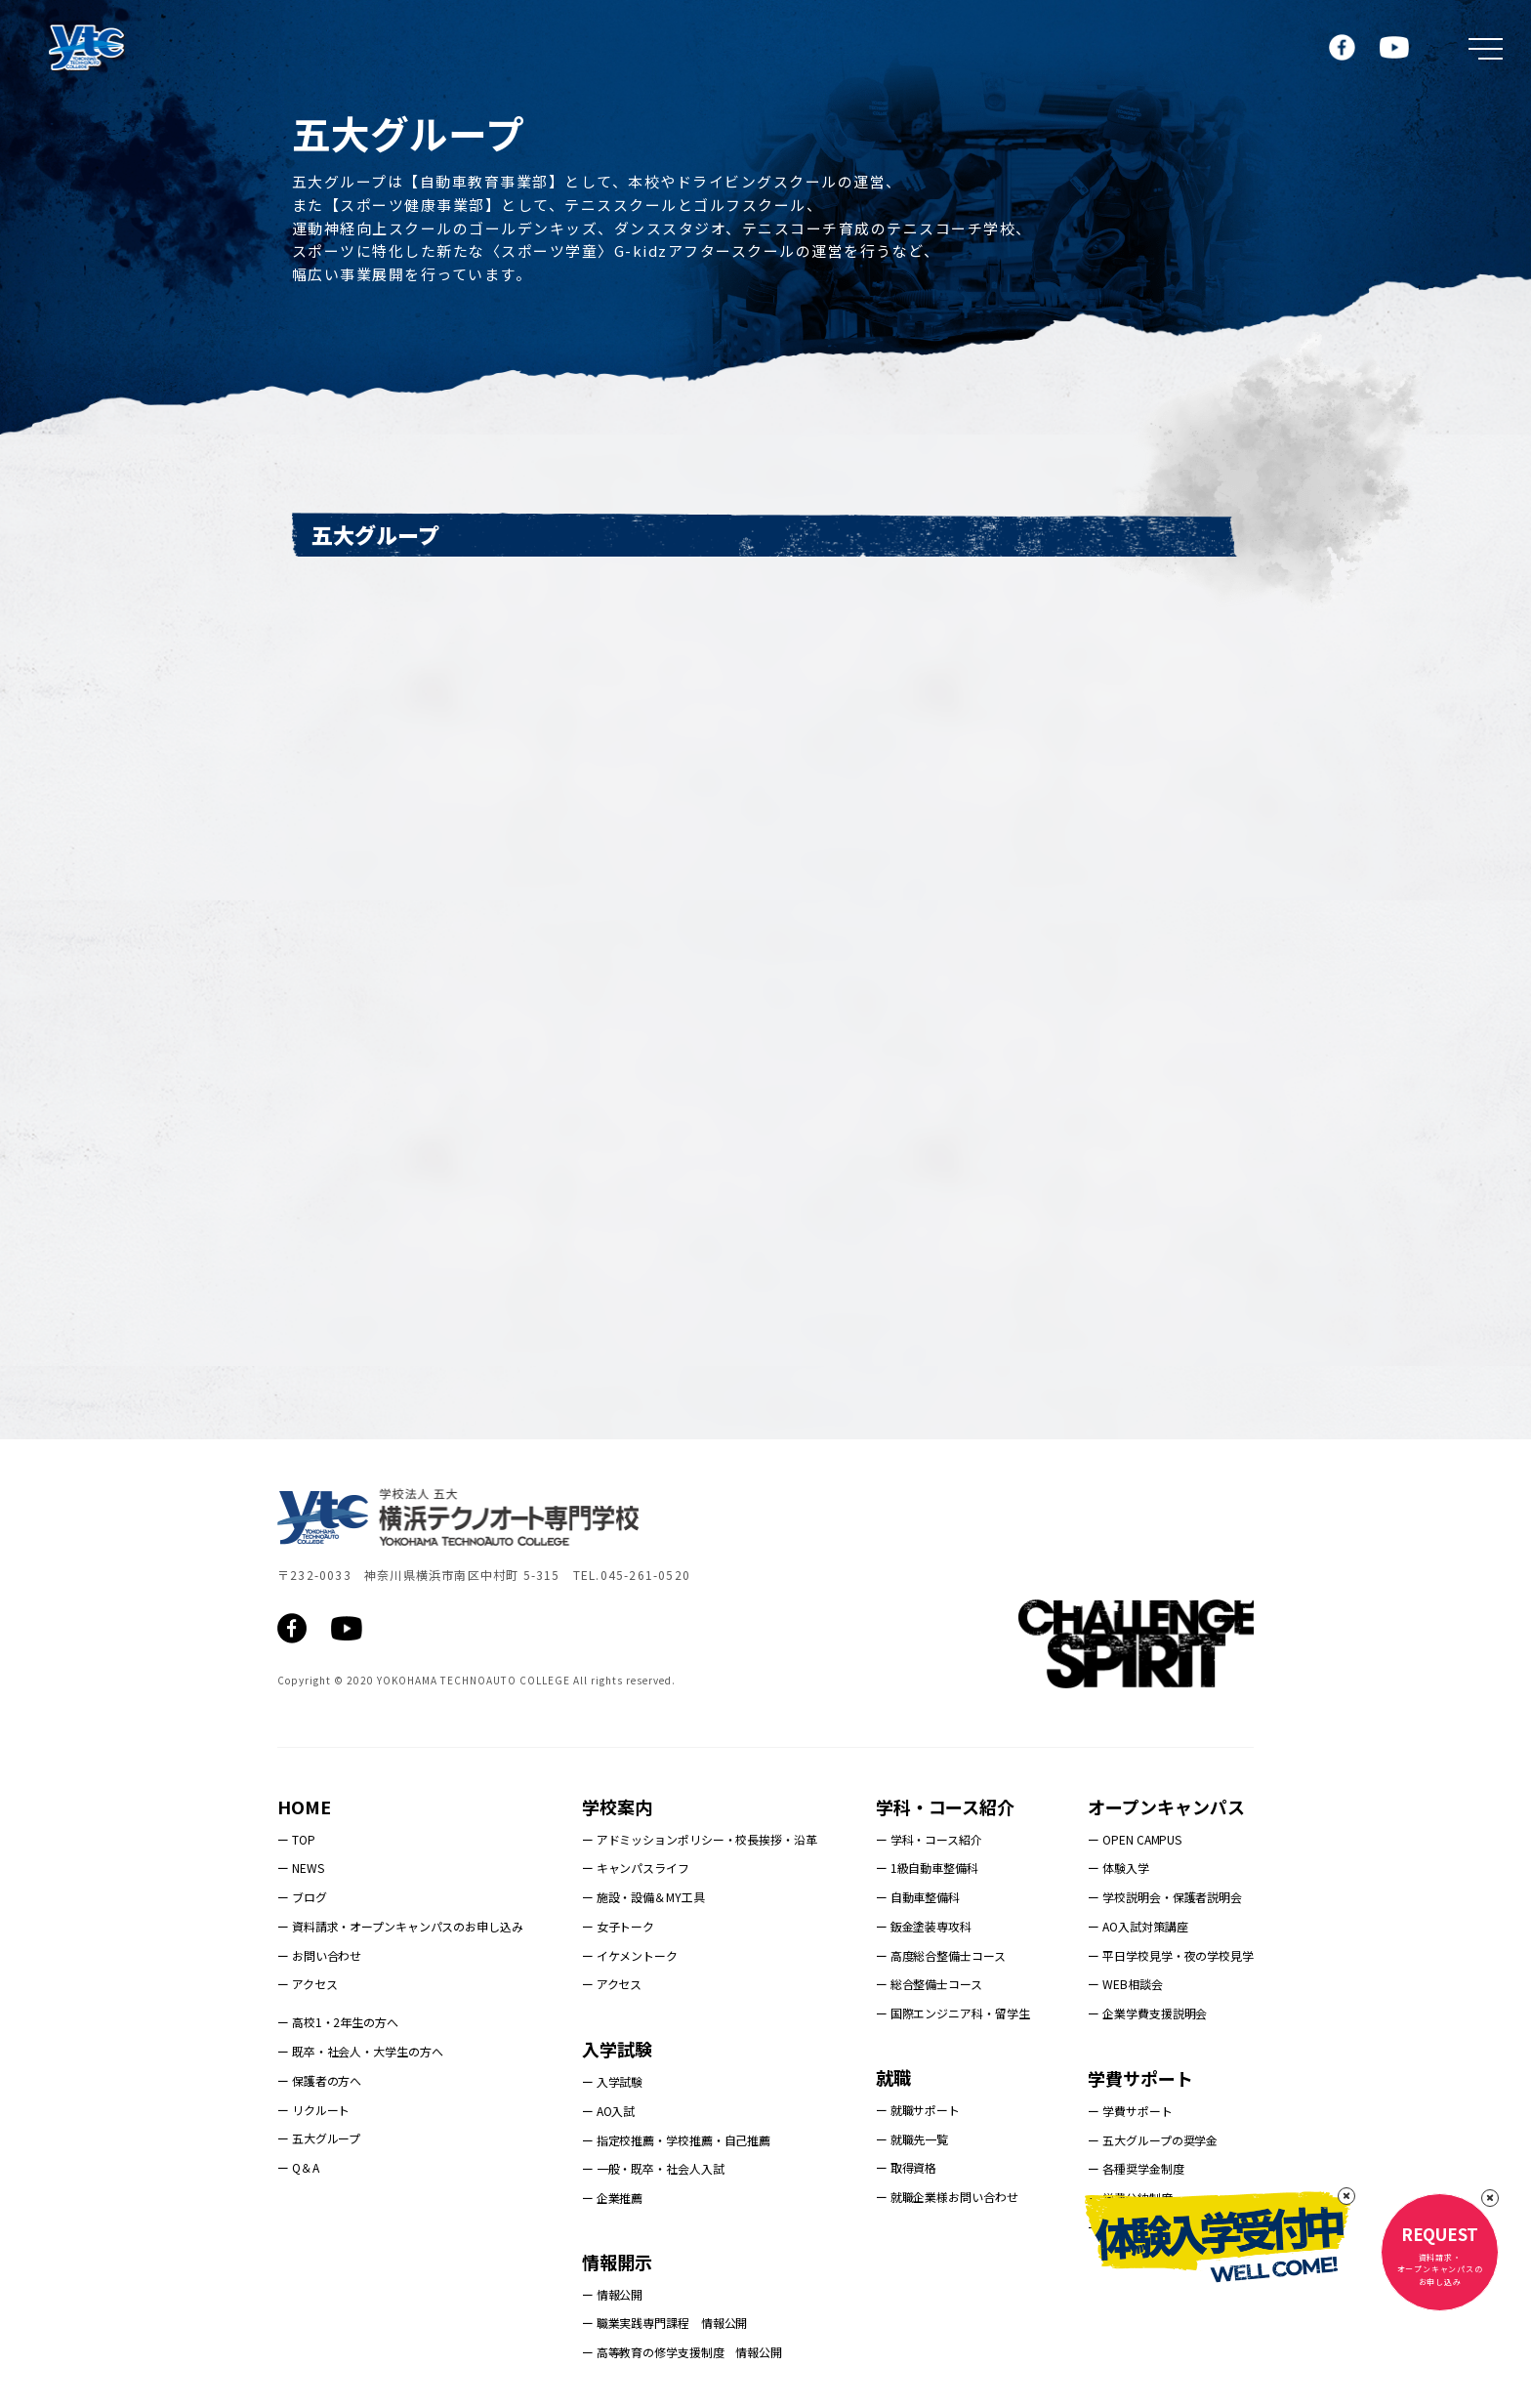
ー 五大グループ (318, 2138)
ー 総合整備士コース (929, 1983)
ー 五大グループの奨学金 (1153, 2140)
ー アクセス (307, 1983)
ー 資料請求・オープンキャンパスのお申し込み (400, 1926)
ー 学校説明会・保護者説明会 (1165, 1897)
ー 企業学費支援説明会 (1147, 2013)
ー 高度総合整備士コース (941, 1955)
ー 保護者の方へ (319, 2080)
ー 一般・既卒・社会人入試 (653, 2168)
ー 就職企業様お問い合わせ (947, 2196)
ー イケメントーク (630, 1955)
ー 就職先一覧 (912, 2139)
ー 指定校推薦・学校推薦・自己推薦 (676, 2140)
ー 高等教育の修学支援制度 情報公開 (682, 2352)
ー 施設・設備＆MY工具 (643, 1897)
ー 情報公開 (612, 2294)
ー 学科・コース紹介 (929, 1839)
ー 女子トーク (618, 1926)
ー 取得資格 (906, 2167)
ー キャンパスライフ (635, 1867)
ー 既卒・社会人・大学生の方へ (360, 2051)
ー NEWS (300, 1867)
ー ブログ (302, 1897)
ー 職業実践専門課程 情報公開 (665, 2322)
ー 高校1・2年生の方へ (337, 2022)
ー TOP (296, 1839)
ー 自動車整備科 (918, 1897)
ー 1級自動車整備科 (927, 1867)
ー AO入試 (608, 2110)
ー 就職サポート (918, 2109)
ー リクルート (313, 2109)
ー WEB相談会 (1125, 1983)
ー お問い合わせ (319, 1955)
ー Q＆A (298, 2167)
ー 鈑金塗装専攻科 (924, 1926)
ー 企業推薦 (612, 2197)
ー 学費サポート (1130, 2110)
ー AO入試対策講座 (1137, 1926)
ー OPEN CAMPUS (1134, 1839)
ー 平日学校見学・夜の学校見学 (1171, 1955)
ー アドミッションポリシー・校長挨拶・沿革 (699, 1839)
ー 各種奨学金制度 (1135, 2168)
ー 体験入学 (1118, 1867)
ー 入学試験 (612, 2081)
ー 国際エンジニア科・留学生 (953, 2013)
